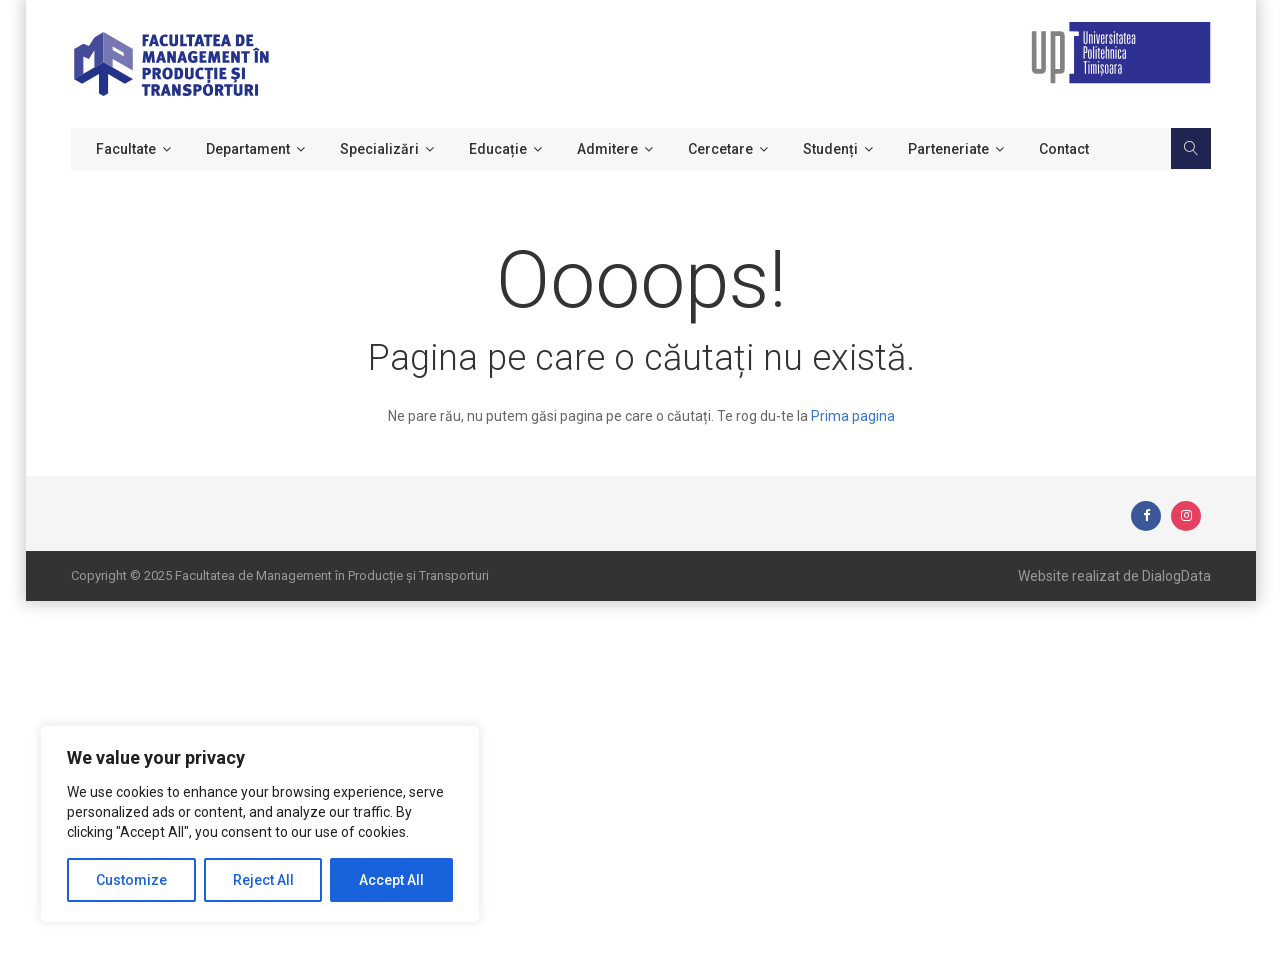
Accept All (391, 880)
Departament (248, 149)
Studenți (830, 149)
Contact (1064, 149)
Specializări (379, 149)
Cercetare (720, 149)
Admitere (607, 149)
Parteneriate (948, 149)
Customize (131, 880)
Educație (498, 149)
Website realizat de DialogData (1114, 576)
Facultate (126, 149)
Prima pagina (853, 416)
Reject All (263, 880)
